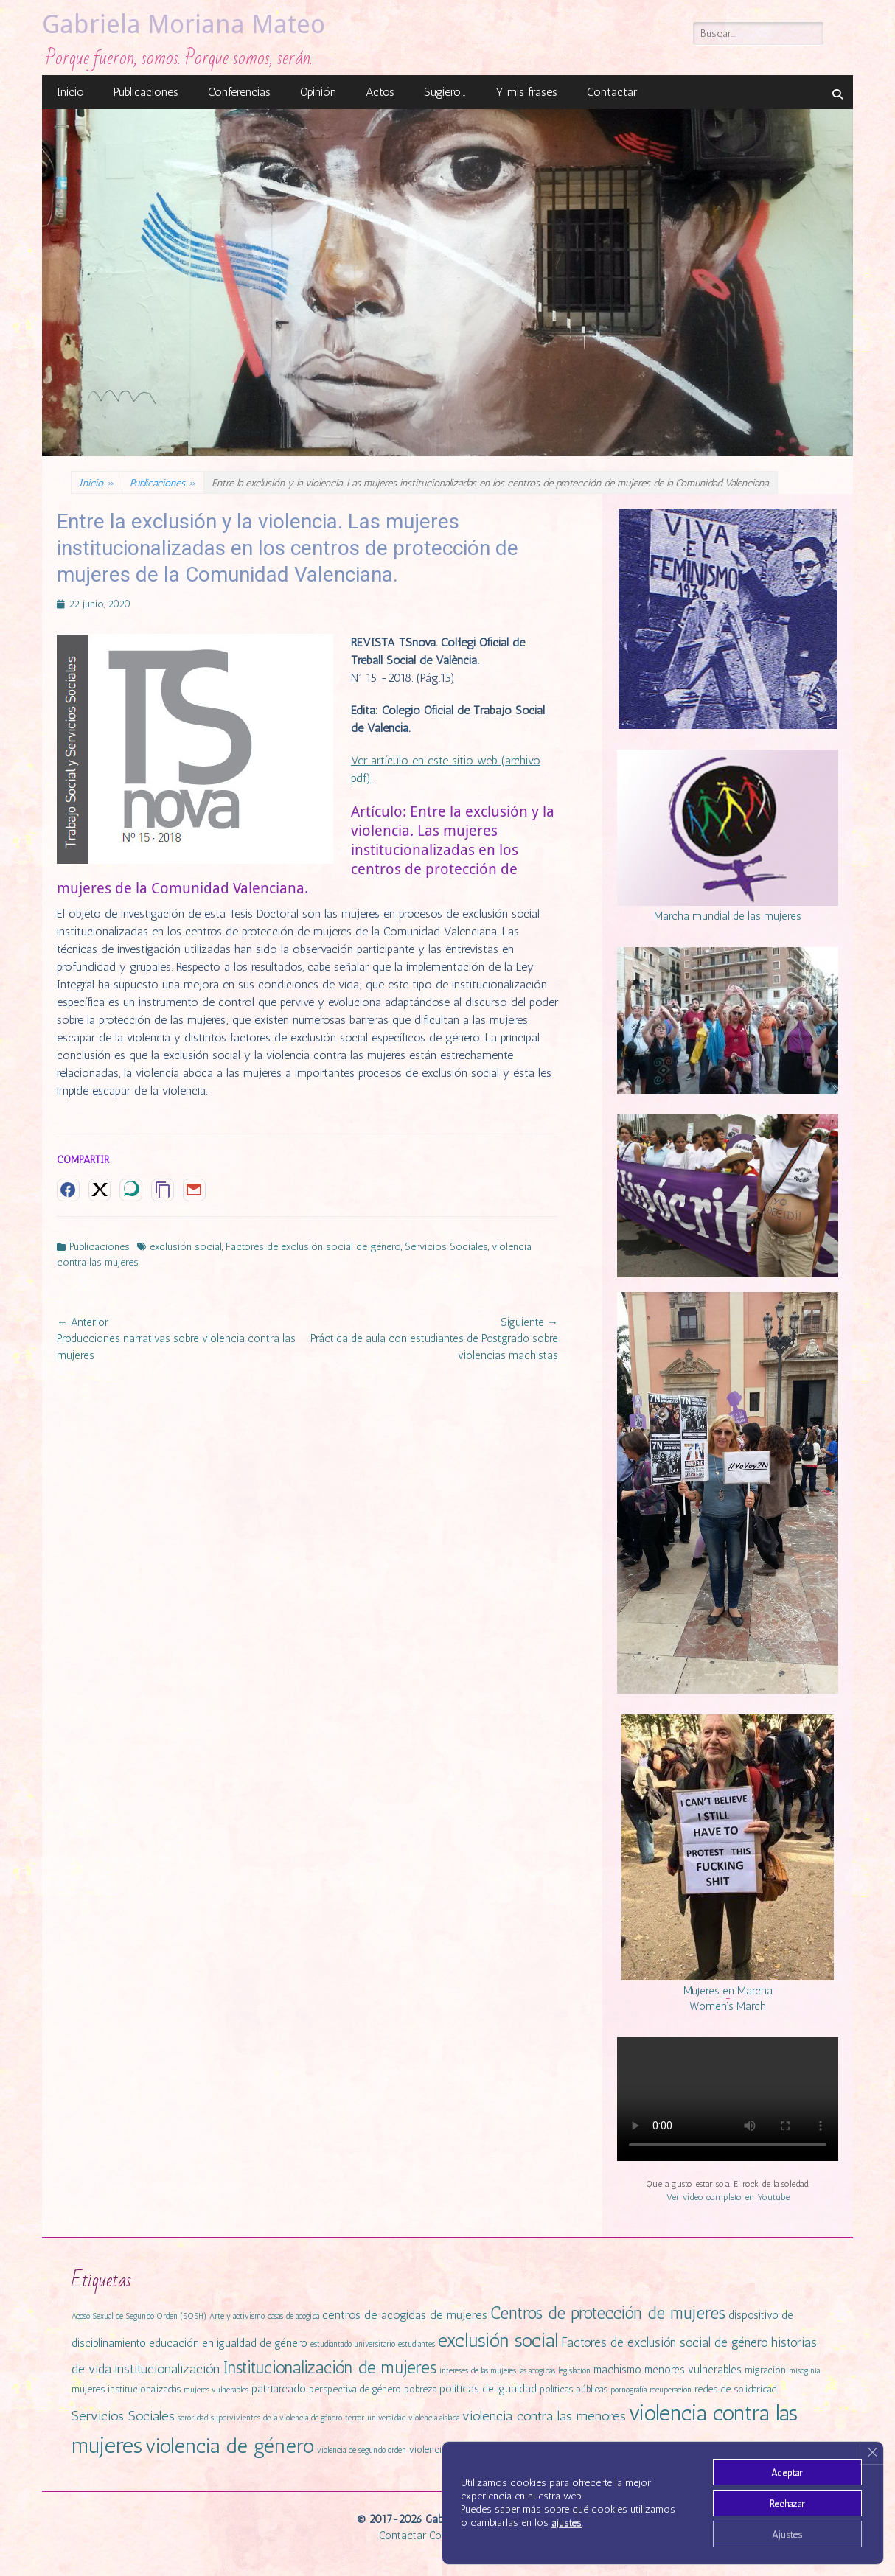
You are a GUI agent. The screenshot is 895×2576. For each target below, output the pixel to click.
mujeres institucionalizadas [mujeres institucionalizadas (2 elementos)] (126, 2389)
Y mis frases (526, 92)
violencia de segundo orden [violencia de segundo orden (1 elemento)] (361, 2450)
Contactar (612, 92)
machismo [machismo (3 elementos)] (617, 2369)
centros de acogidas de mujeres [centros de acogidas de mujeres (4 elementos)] (404, 2315)
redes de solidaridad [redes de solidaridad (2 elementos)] (735, 2389)
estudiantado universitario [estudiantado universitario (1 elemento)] (352, 2344)
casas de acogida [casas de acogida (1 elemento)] (293, 2316)
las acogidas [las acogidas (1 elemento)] (537, 2371)
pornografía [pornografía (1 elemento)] (628, 2390)
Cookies (447, 2535)
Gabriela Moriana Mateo (183, 24)
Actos (380, 92)
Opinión (318, 92)
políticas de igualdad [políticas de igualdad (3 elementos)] (488, 2388)
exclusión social (186, 1246)
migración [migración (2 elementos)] (765, 2370)
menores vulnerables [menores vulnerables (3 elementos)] (693, 2369)
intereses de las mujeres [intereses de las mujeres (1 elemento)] (477, 2371)
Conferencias (239, 92)
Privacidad (492, 2535)
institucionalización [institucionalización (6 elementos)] (167, 2369)
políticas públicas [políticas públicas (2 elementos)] (573, 2389)
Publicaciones (146, 92)
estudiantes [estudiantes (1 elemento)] (416, 2344)
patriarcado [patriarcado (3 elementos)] (278, 2388)
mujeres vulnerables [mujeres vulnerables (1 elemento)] (216, 2390)
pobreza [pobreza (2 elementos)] (420, 2389)
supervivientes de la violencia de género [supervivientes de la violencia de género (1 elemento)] (276, 2418)
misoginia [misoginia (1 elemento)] (804, 2371)
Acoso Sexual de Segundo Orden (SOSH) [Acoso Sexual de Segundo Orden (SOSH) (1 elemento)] (139, 2316)
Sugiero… (445, 92)
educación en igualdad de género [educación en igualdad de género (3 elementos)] (228, 2343)
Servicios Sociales (446, 1246)
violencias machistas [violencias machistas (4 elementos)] (632, 2449)
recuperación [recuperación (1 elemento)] (671, 2390)
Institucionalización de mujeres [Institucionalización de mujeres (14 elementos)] (329, 2367)
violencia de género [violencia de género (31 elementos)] (229, 2446)
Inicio (70, 92)
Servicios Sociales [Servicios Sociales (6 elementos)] (123, 2416)
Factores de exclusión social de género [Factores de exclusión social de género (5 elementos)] (664, 2342)
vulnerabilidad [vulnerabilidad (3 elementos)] (719, 2449)
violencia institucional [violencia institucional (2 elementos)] (453, 2449)
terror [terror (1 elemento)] (354, 2418)
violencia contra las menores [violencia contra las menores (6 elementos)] (544, 2416)
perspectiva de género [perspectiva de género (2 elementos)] (355, 2389)
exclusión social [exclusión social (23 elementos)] (498, 2340)
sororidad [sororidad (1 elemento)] (193, 2418)
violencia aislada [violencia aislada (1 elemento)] (433, 2418)
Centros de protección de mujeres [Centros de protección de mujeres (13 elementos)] (607, 2313)
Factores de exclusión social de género (313, 1246)
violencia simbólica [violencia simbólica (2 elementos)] (538, 2449)
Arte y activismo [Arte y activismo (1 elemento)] (237, 2316)
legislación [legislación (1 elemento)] (574, 2371)
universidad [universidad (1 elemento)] (386, 2418)
